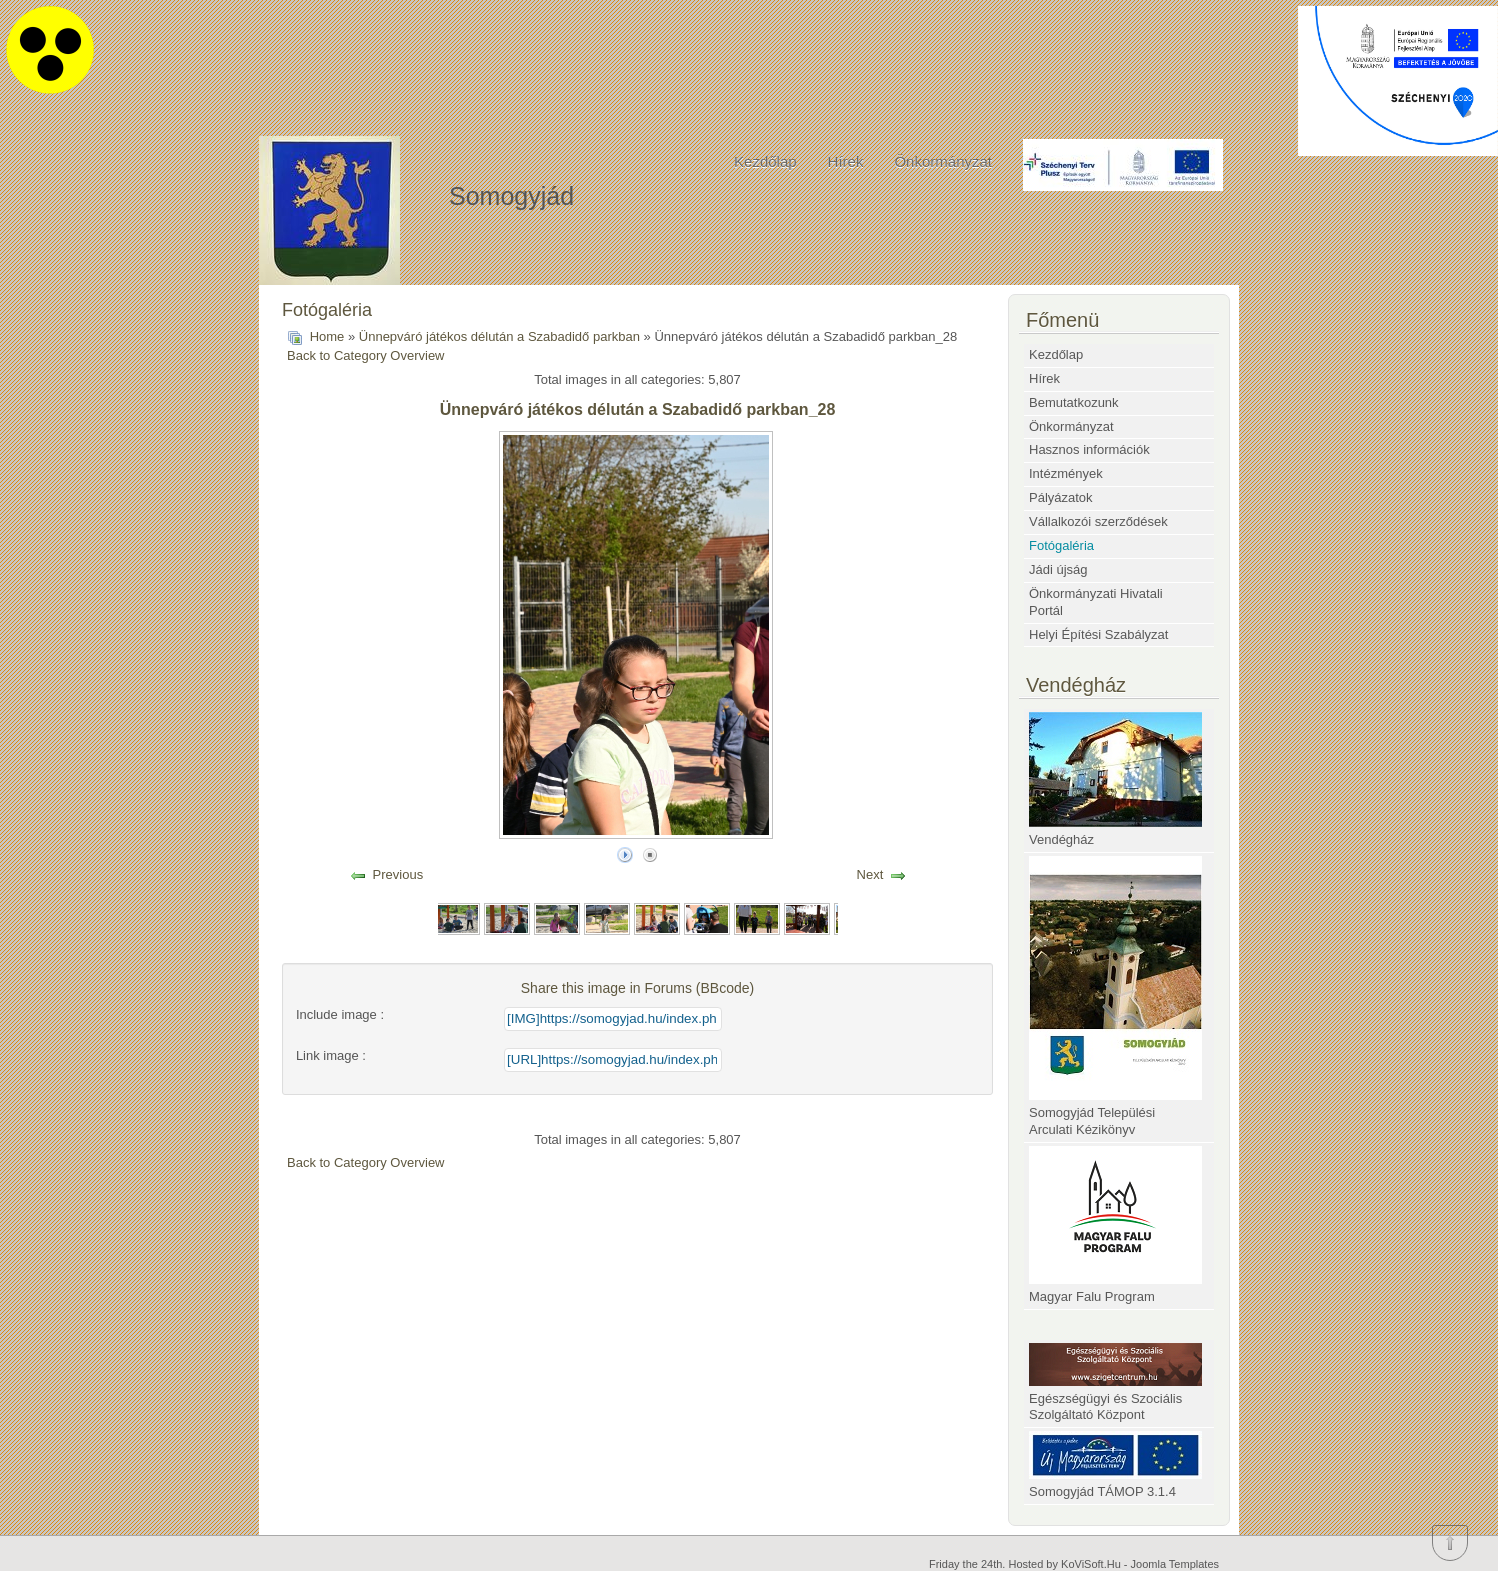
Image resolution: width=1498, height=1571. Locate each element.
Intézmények (1066, 473)
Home (327, 336)
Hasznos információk (1089, 449)
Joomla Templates (1175, 1564)
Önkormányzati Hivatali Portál (1096, 602)
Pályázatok (1061, 497)
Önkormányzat (943, 161)
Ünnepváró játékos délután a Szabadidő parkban (499, 336)
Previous (398, 874)
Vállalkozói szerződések (1098, 521)
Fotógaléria (1061, 545)
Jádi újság (1058, 569)
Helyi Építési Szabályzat (1098, 634)
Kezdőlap (765, 161)
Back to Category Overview (366, 355)
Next (870, 874)
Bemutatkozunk (1074, 402)
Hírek (846, 161)
